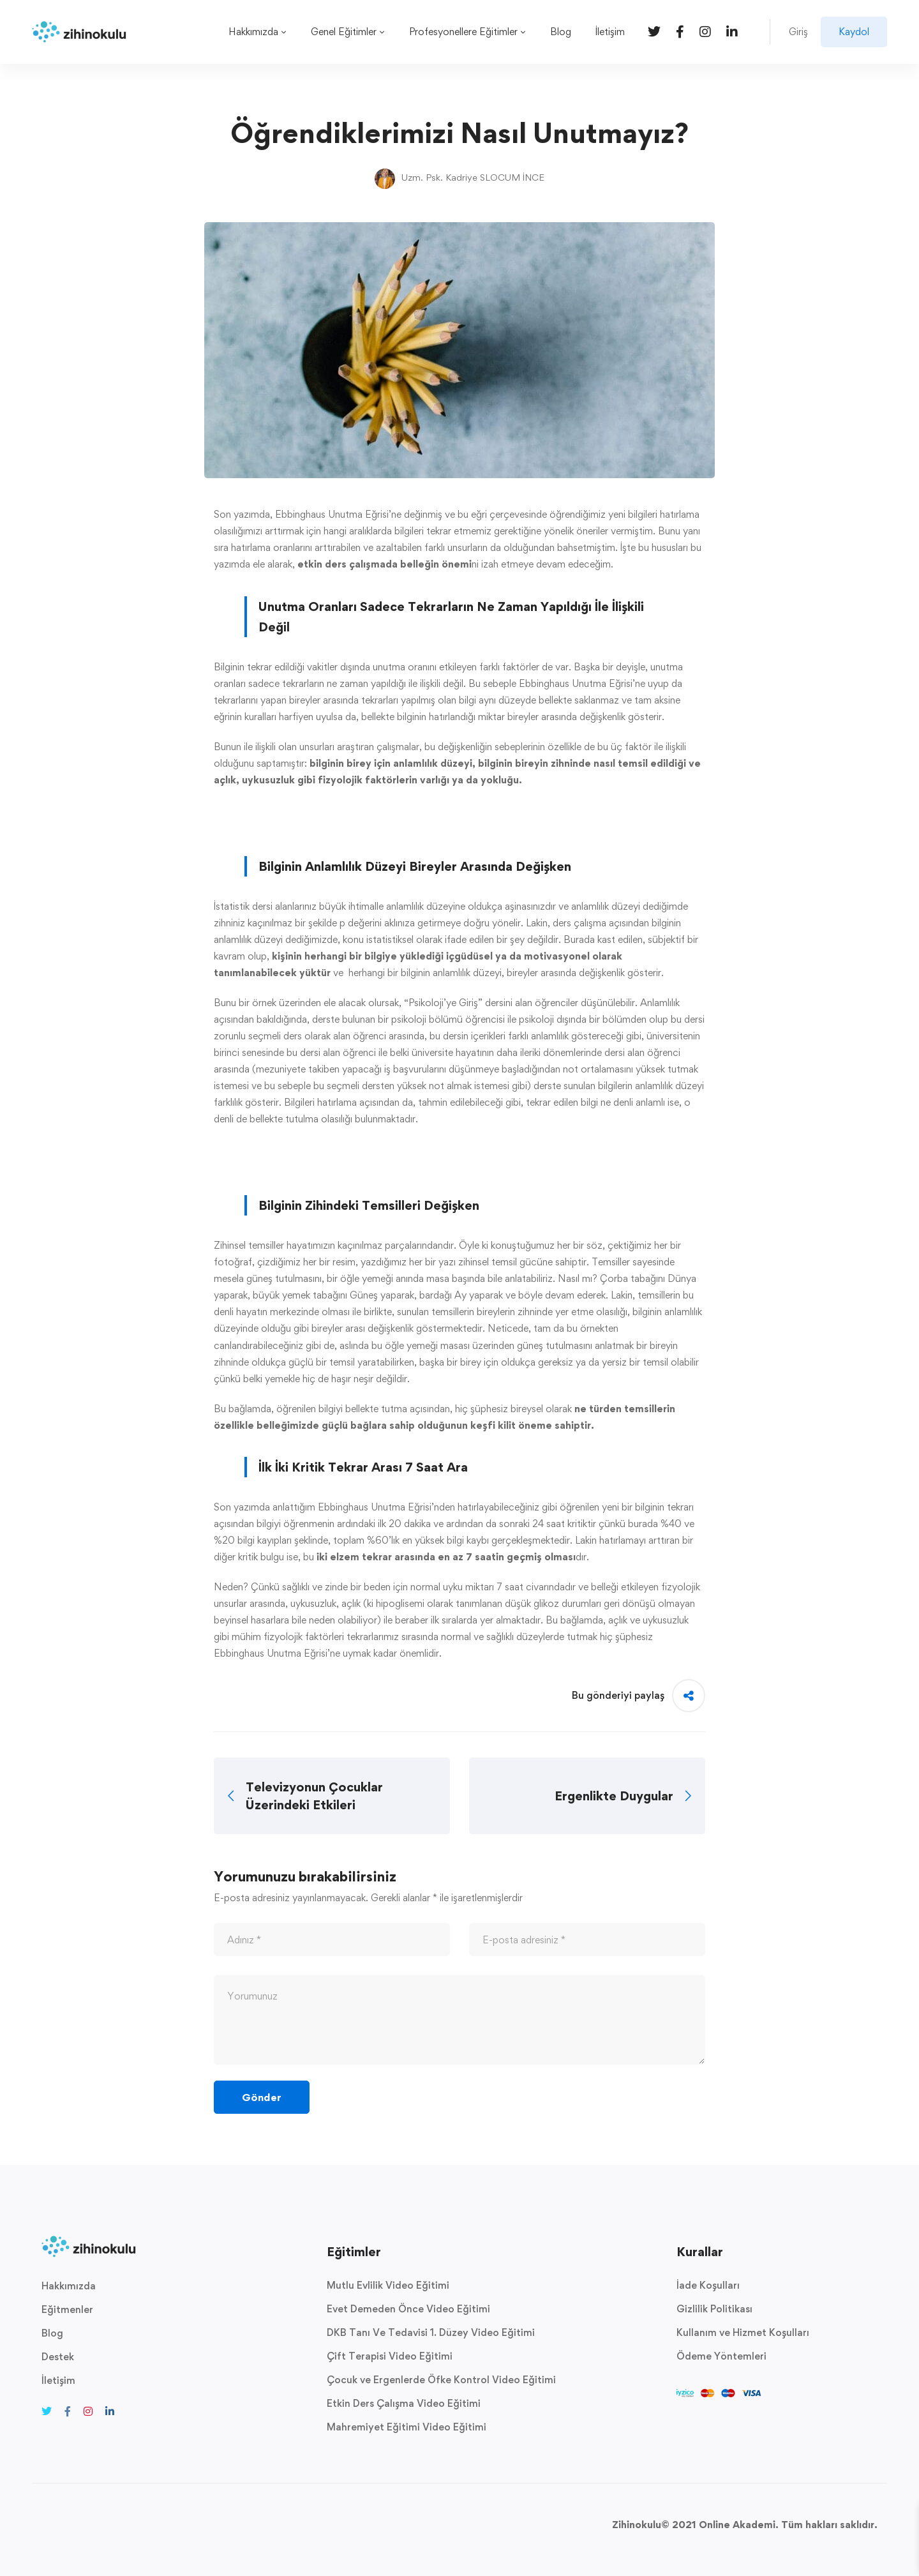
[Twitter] (654, 31)
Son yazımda (242, 514)
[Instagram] (705, 31)
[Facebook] (680, 31)
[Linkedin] (732, 31)
